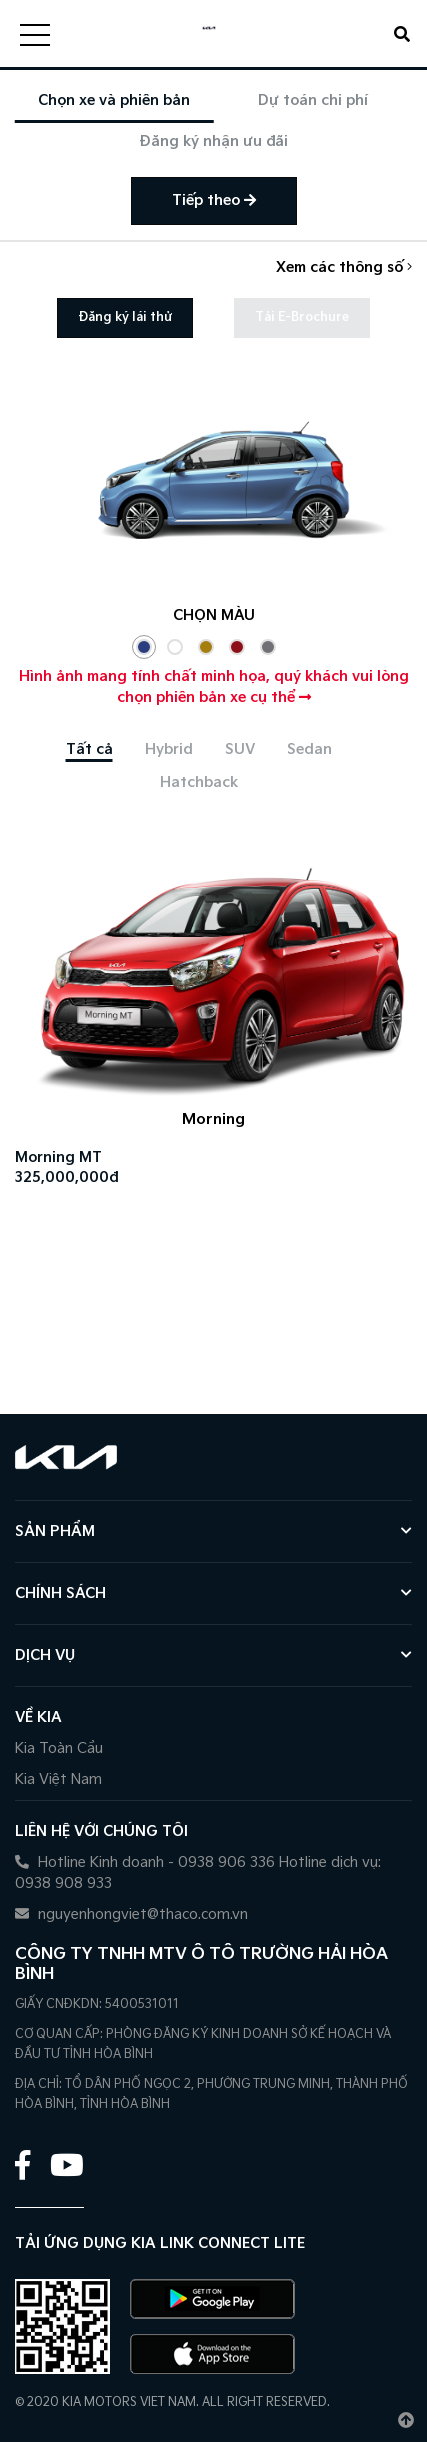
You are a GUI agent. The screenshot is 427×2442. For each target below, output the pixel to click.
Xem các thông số (344, 267)
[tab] (89, 749)
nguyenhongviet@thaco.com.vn (131, 1914)
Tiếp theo (214, 200)
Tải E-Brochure (302, 317)
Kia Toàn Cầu (59, 1748)
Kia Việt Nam (58, 1779)
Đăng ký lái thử (125, 317)
